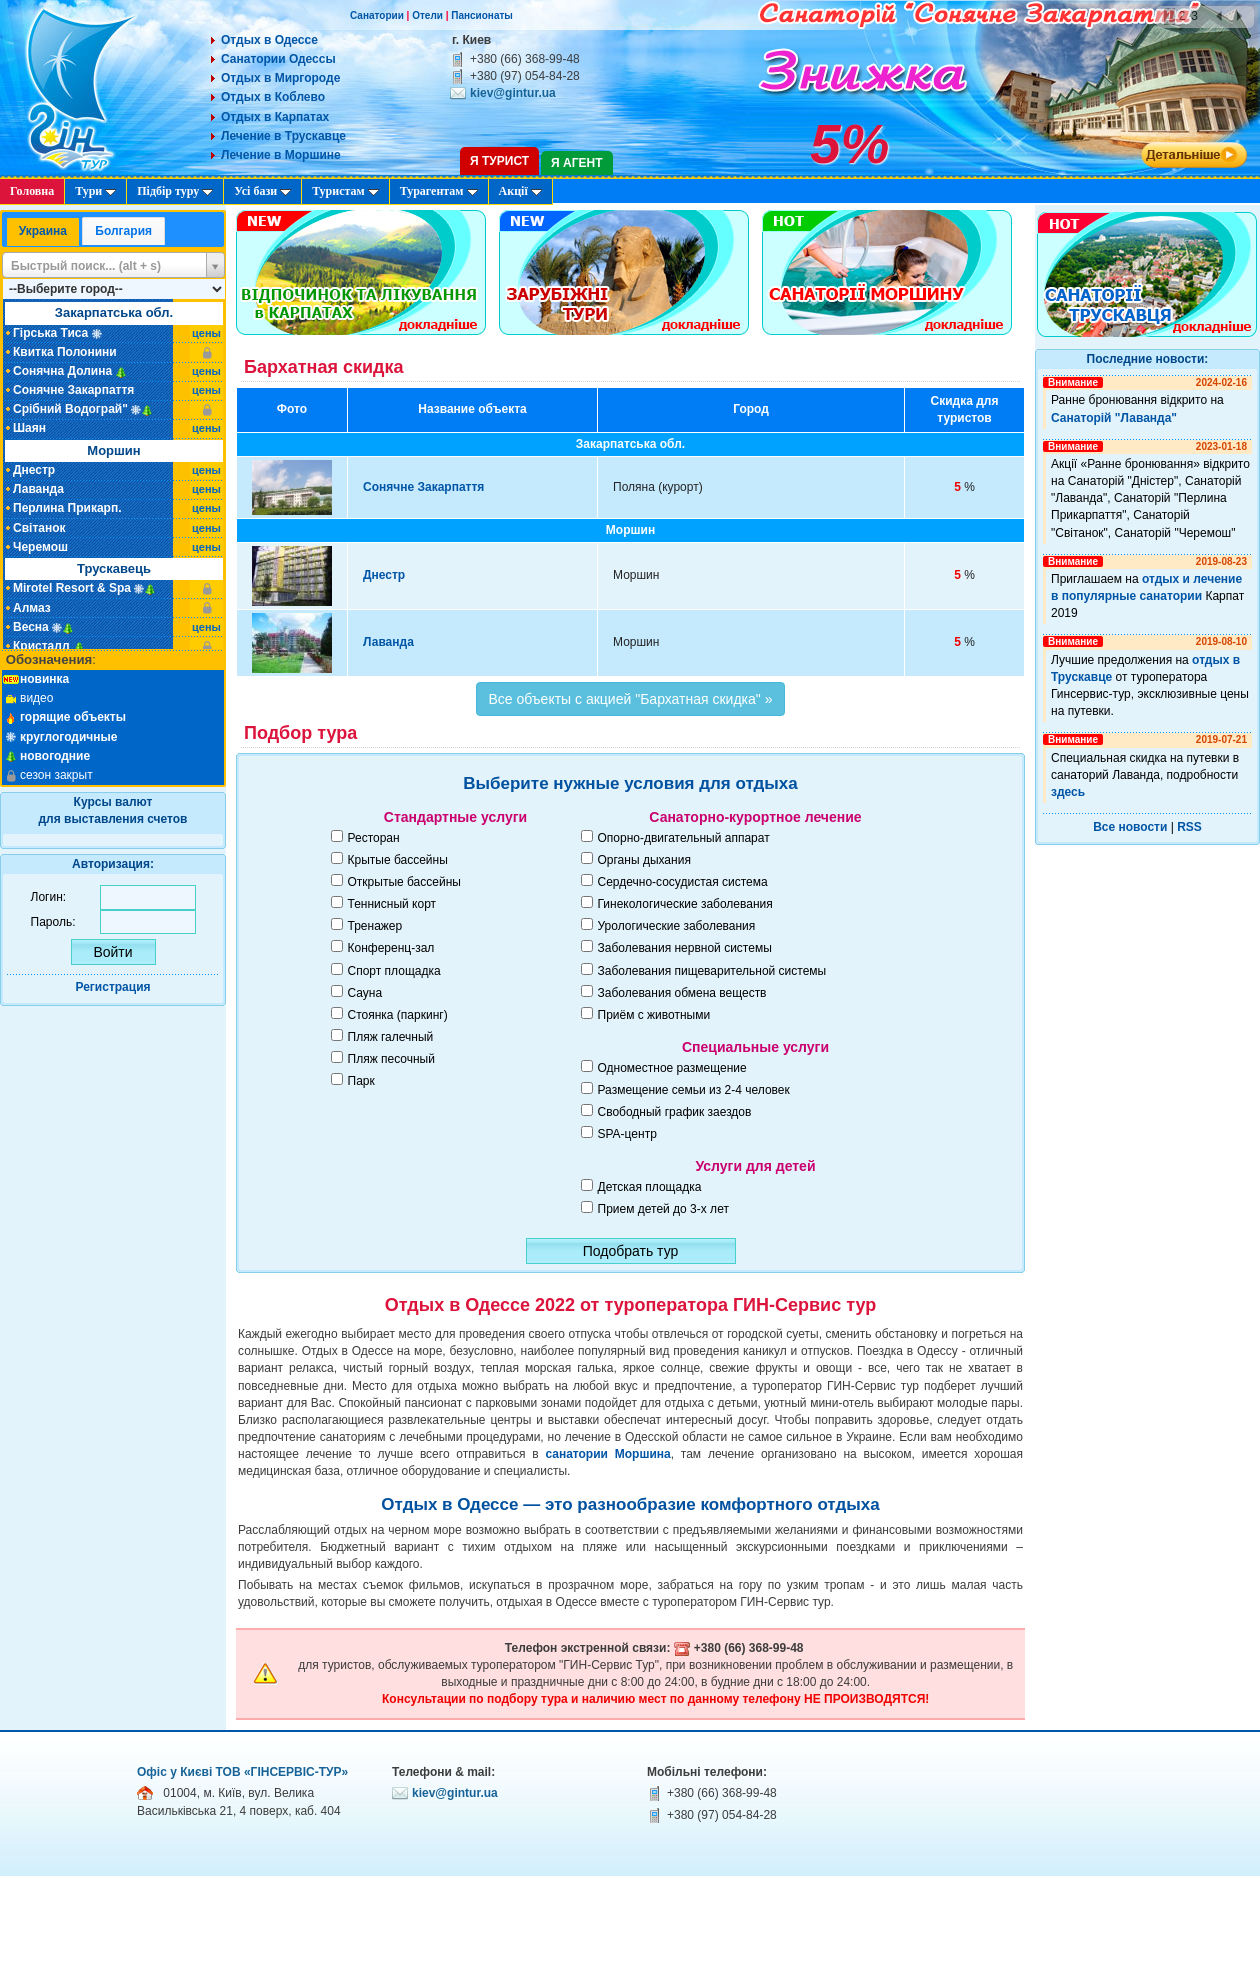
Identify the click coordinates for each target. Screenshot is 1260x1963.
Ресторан (374, 838)
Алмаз (32, 608)
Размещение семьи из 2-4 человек (694, 1090)
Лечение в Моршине (281, 155)
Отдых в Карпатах (275, 117)
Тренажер (375, 926)
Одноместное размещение (672, 1068)
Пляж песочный (391, 1059)
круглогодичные (69, 737)
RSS (1189, 827)
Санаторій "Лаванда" (1114, 418)
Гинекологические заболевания (685, 904)
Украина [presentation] (43, 231)
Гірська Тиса (50, 333)
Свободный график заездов (675, 1112)
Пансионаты (482, 15)
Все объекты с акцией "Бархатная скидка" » (631, 699)
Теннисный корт (392, 904)
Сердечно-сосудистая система (683, 882)
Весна (31, 627)
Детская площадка (650, 1187)
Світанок (39, 528)
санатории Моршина (607, 1454)
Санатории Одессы (278, 59)
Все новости (1130, 827)
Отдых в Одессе (269, 40)
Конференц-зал (391, 948)
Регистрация (112, 987)
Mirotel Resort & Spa (72, 588)
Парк (361, 1081)
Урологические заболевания (677, 926)
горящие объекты (73, 717)
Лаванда (38, 489)
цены (206, 333)
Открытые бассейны (404, 882)
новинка (44, 679)
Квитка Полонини (65, 352)
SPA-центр (627, 1134)
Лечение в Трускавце (283, 136)
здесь (1068, 792)
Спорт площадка (394, 971)
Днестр (34, 470)
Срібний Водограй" (70, 409)
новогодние (55, 756)
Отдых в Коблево (273, 97)
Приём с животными (654, 1015)
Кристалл (41, 646)
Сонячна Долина (62, 371)
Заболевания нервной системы (685, 948)
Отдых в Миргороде (280, 78)
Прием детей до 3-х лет (663, 1209)
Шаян (29, 428)
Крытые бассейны (398, 860)
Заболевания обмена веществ (682, 993)
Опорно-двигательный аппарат (684, 838)
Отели (427, 15)
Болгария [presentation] (123, 231)
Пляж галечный (391, 1037)
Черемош (40, 547)
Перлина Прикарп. (67, 508)
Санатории (377, 15)
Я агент (576, 163)
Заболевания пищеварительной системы (712, 971)
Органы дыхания (644, 860)
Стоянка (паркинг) (398, 1015)
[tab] (43, 232)
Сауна (365, 993)
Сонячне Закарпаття (73, 390)
